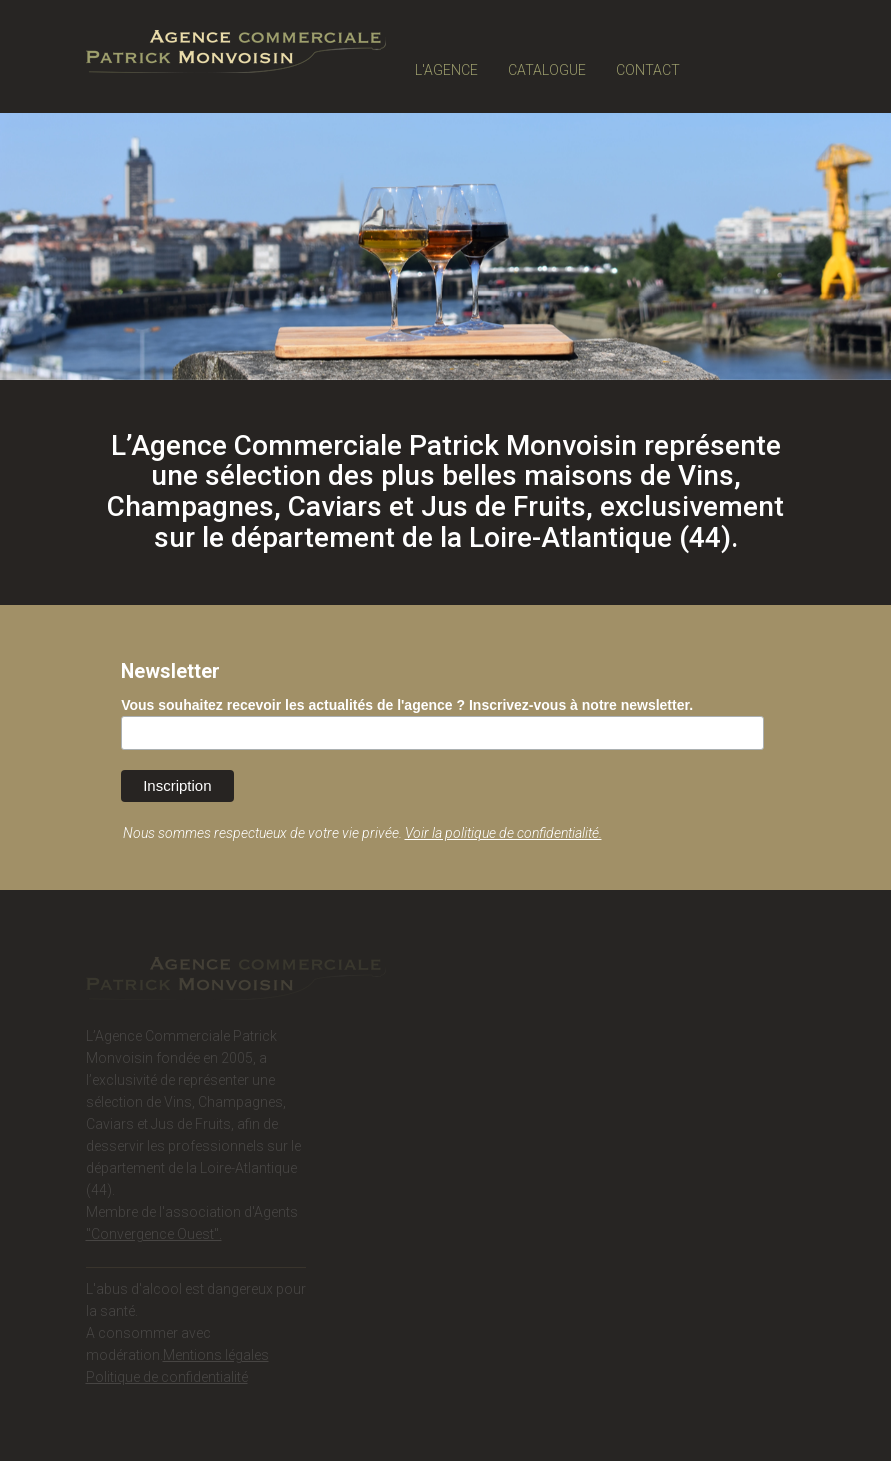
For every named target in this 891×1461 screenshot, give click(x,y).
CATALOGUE (547, 70)
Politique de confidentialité (167, 1379)
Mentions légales (216, 1357)
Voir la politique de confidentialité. (503, 833)
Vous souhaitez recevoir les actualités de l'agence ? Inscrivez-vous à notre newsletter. (407, 705)
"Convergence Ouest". (154, 1236)
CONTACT (648, 70)
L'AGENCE (446, 70)
